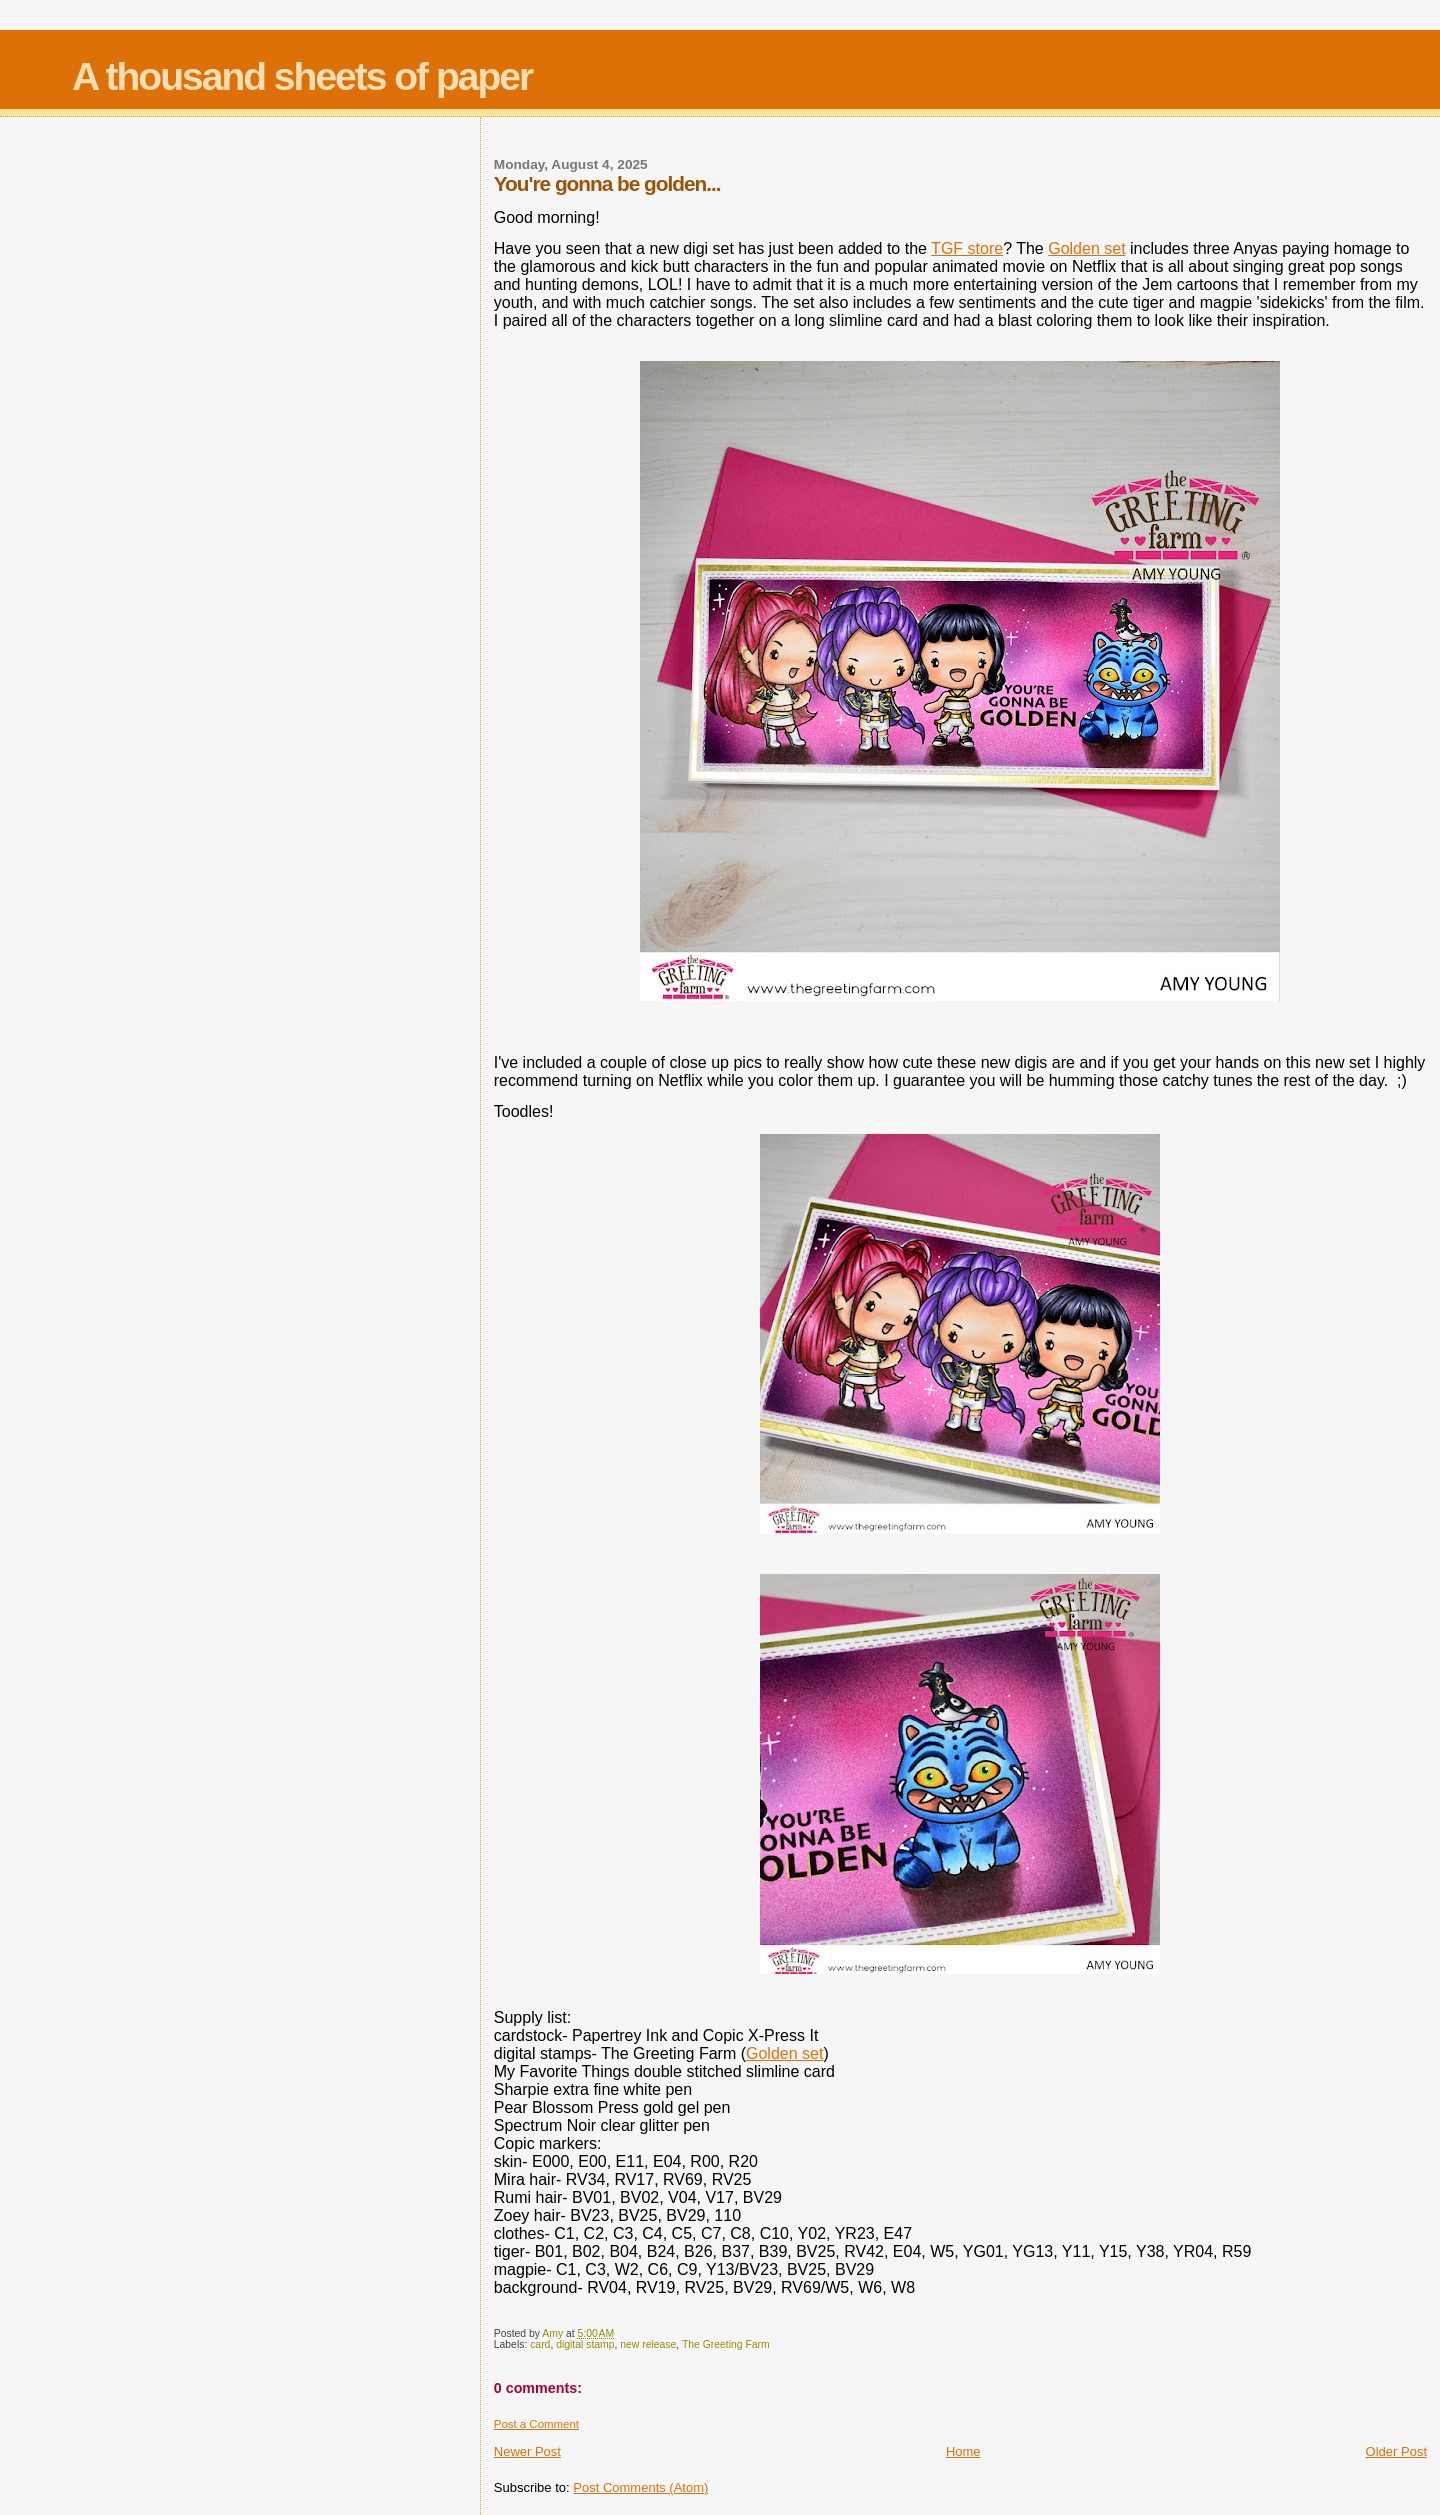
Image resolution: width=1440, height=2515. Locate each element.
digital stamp (585, 2344)
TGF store (967, 248)
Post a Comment (536, 2424)
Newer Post (527, 2451)
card (540, 2344)
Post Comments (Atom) (640, 2487)
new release (648, 2344)
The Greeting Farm (726, 2344)
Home (963, 2451)
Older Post (1396, 2451)
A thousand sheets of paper (302, 76)
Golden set (1086, 248)
